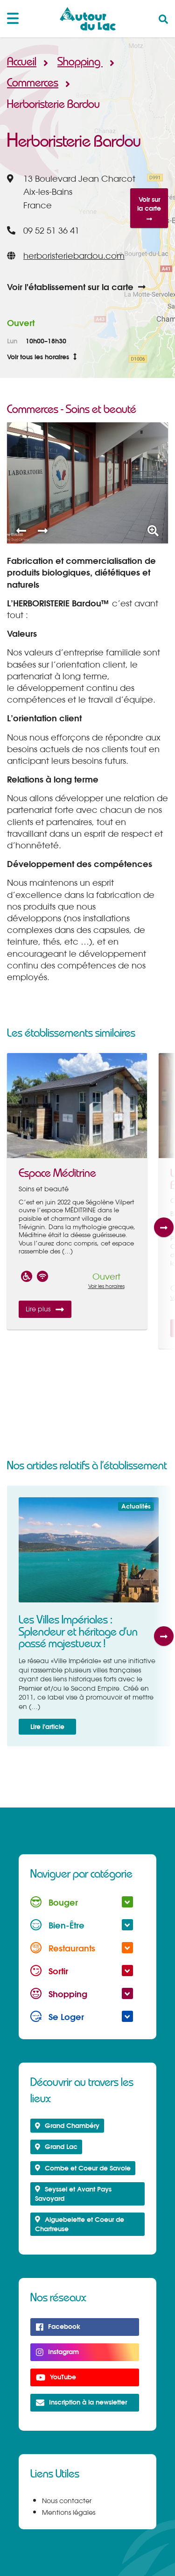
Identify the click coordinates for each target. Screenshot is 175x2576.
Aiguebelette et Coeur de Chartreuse (79, 2224)
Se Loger (81, 2016)
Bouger (81, 1902)
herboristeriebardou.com (74, 255)
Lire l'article (47, 1726)
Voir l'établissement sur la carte (76, 286)
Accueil (21, 62)
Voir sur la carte (149, 208)
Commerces (35, 83)
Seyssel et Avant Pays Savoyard (73, 2194)
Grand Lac (56, 2146)
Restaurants (81, 1948)
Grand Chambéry (67, 2125)
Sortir (81, 1971)
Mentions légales (68, 2512)
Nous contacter (66, 2501)
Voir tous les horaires (42, 356)
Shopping (82, 62)
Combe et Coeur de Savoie (83, 2167)
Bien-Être (81, 1925)
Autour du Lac (88, 18)
